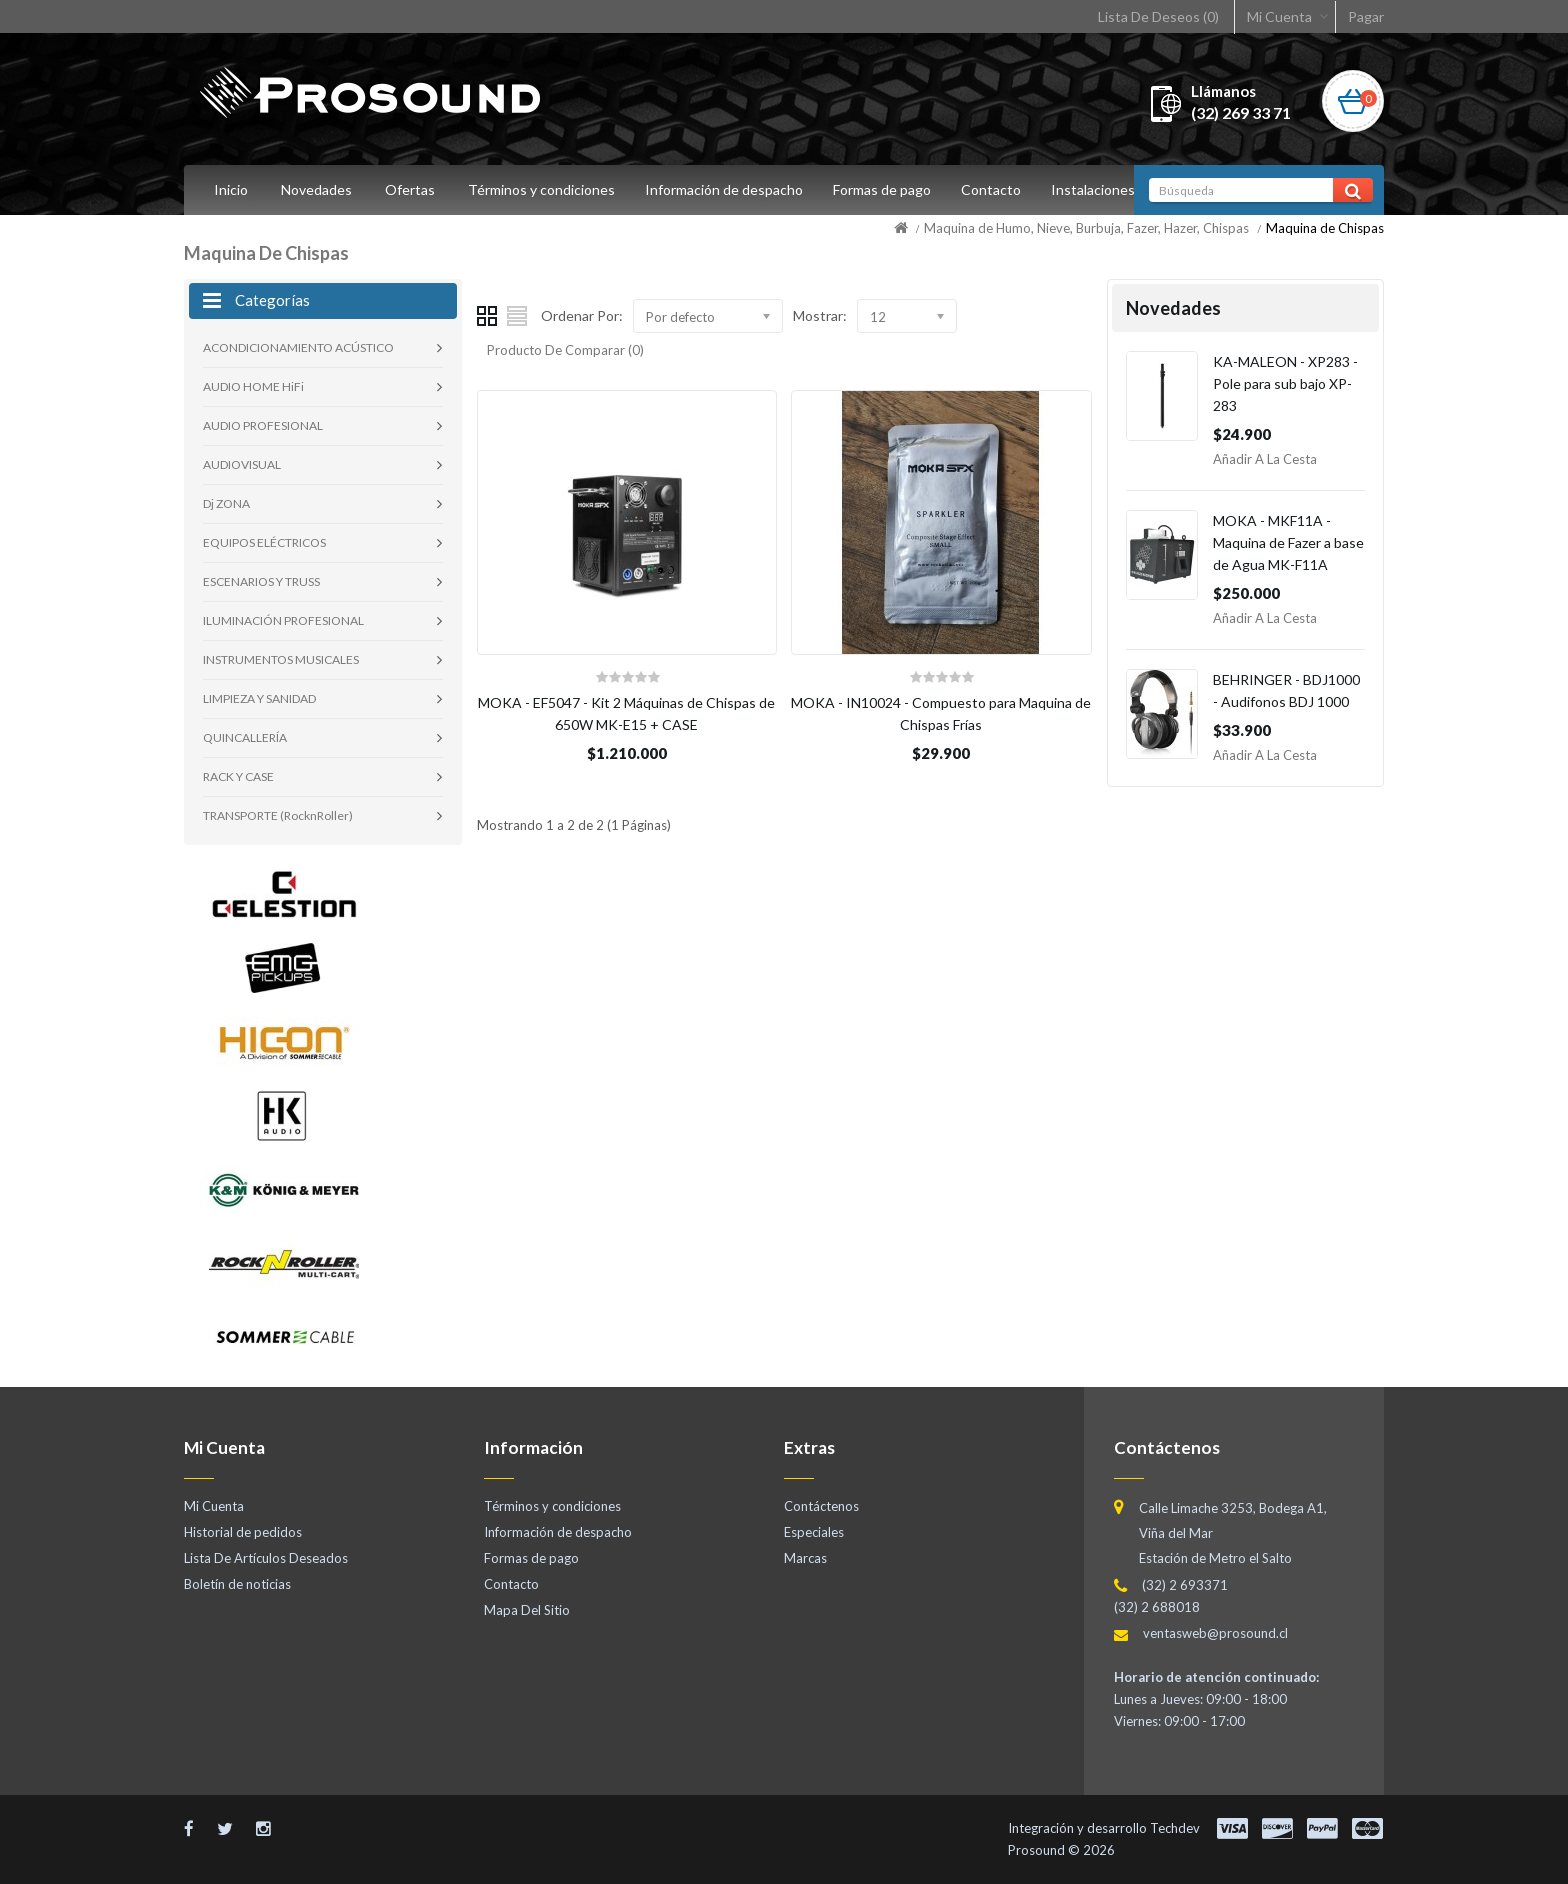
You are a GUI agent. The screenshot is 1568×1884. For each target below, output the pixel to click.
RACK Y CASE (238, 776)
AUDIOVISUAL (242, 464)
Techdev (1175, 1828)
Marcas (805, 1558)
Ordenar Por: (582, 315)
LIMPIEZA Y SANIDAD (259, 698)
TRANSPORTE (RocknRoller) (278, 815)
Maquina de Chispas (1325, 228)
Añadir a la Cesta (1265, 459)
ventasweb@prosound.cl (1215, 1633)
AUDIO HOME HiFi (253, 386)
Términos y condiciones (541, 189)
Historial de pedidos (243, 1532)
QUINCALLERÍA (245, 737)
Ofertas (410, 189)
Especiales (814, 1532)
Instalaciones (1105, 189)
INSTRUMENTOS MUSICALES (281, 659)
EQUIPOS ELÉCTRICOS (264, 542)
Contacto (1000, 189)
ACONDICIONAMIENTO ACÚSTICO (298, 347)
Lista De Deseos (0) (1158, 16)
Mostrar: (820, 315)
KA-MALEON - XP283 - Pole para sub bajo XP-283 (1285, 383)
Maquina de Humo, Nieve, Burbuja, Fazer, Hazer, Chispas (1086, 228)
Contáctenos (821, 1506)
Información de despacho (727, 189)
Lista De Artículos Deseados (266, 1558)
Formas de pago (888, 189)
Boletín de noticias (237, 1584)
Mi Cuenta (1279, 16)
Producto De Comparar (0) (565, 350)
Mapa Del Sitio (527, 1610)
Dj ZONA (226, 503)
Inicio (231, 189)
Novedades (316, 189)
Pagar (1366, 16)
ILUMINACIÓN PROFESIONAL (283, 620)
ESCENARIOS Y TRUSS (261, 581)
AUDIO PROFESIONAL (263, 425)
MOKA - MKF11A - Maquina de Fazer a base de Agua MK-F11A (1288, 542)
